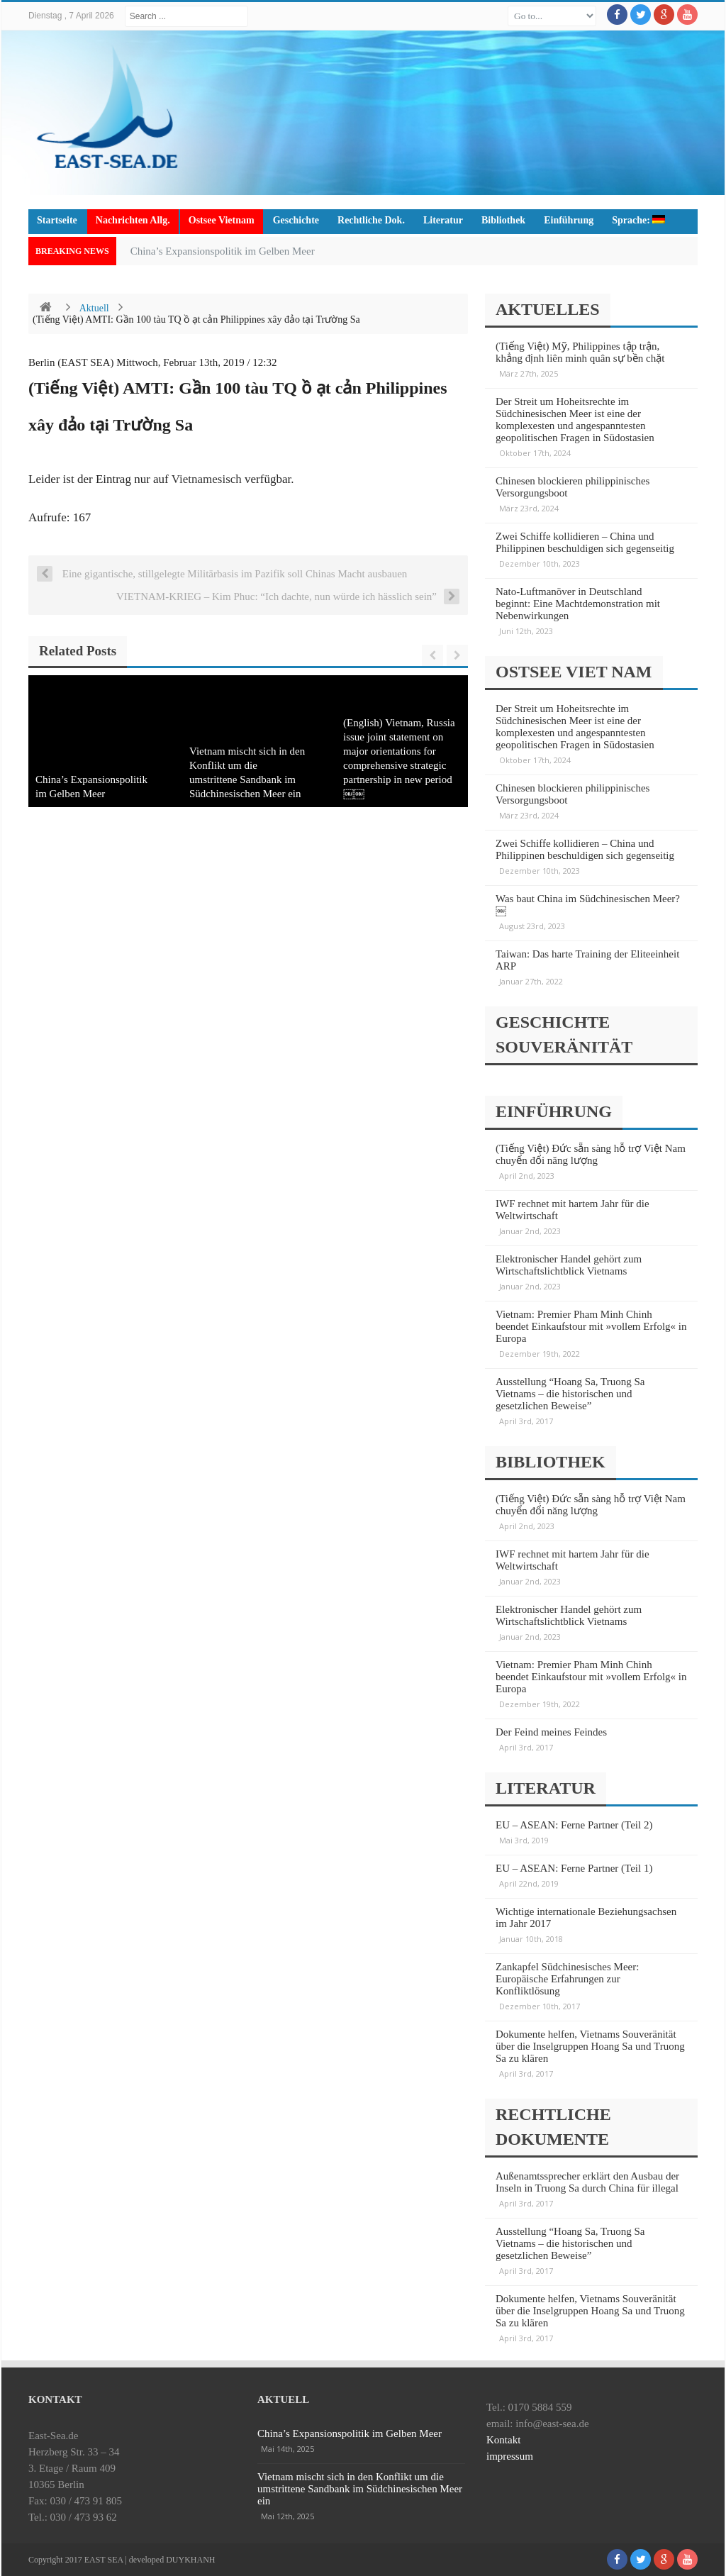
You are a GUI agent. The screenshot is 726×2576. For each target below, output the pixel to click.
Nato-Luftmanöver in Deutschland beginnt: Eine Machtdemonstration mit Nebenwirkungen (578, 603)
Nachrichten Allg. (133, 220)
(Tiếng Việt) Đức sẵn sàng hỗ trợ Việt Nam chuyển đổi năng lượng (591, 1154)
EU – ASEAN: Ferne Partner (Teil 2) (574, 1825)
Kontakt (503, 2439)
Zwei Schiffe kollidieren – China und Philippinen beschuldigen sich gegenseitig (585, 542)
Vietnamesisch (207, 479)
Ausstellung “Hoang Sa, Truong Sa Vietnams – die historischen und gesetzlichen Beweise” (570, 1393)
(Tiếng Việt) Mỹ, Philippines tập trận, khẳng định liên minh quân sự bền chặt (580, 352)
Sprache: (638, 220)
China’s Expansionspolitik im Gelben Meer (222, 251)
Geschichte (296, 220)
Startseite (57, 220)
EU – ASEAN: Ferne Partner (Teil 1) (574, 1868)
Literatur (443, 220)
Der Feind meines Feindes (551, 1732)
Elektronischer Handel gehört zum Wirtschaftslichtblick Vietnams (569, 1265)
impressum (509, 2456)
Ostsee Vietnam (222, 220)
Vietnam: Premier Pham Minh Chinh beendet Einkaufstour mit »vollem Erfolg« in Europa (591, 1326)
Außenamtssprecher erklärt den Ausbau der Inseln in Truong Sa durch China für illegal (587, 2182)
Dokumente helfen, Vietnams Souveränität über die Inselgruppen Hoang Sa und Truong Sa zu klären (590, 2046)
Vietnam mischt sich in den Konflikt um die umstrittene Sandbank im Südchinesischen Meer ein (359, 2488)
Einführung (568, 220)
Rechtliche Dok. (371, 220)
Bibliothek (503, 220)
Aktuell (94, 308)
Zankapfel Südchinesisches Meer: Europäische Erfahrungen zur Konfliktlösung (567, 1979)
